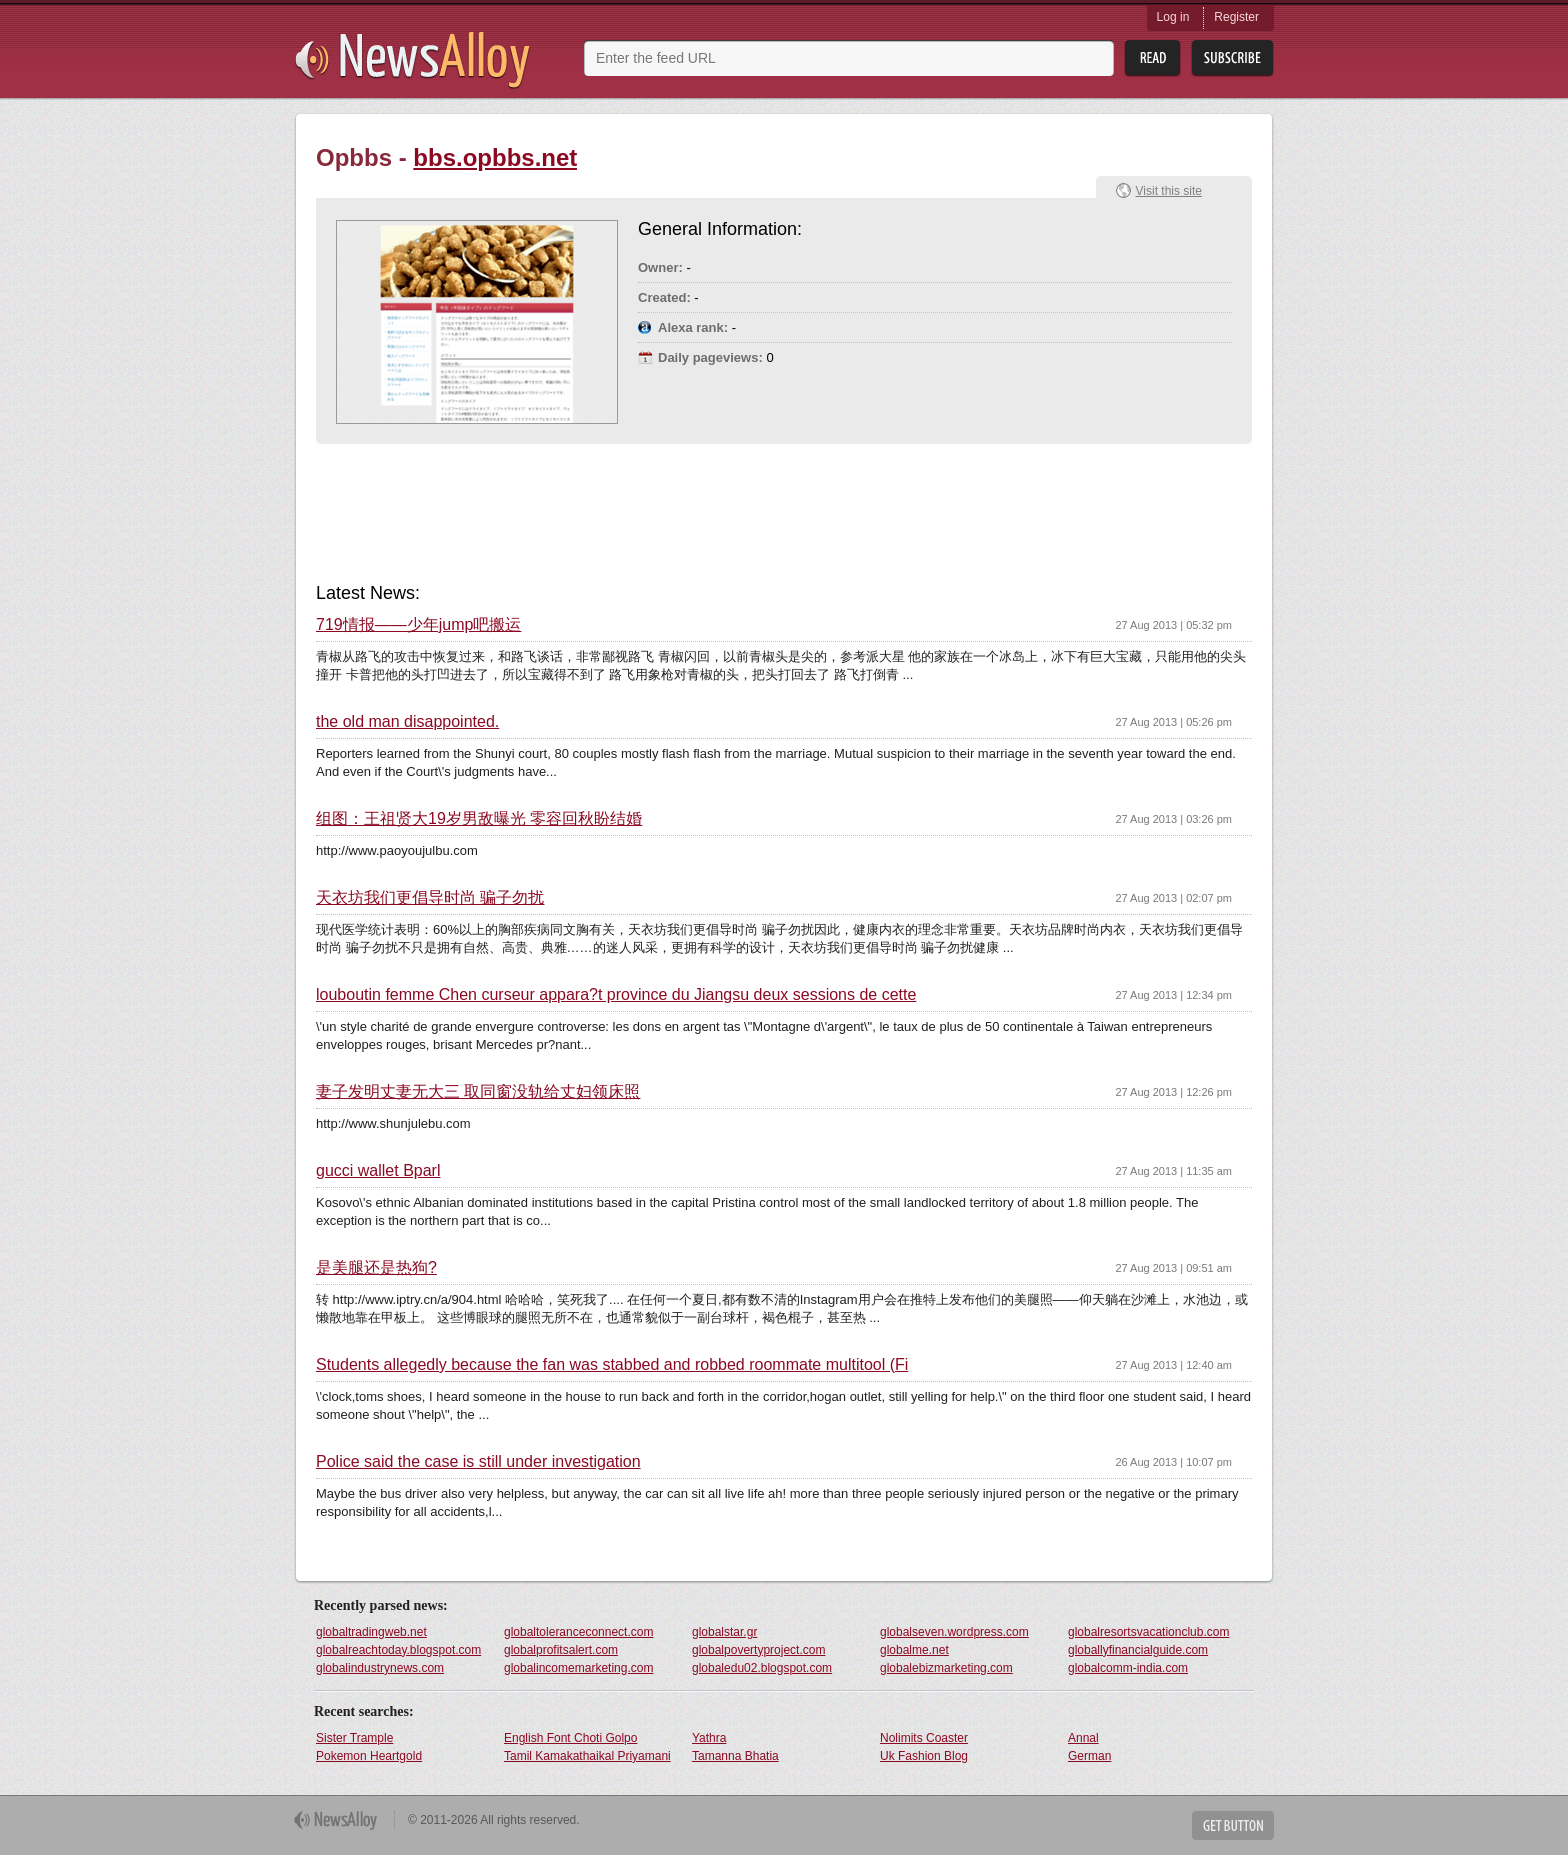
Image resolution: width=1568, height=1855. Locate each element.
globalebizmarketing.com (946, 1668)
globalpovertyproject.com (758, 1650)
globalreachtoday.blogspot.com (398, 1650)
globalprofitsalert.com (561, 1650)
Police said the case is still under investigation (478, 1462)
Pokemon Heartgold (369, 1756)
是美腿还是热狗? (376, 1268)
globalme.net (914, 1650)
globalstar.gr (724, 1632)
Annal (1083, 1738)
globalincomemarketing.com (578, 1668)
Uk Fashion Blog (924, 1756)
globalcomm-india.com (1128, 1668)
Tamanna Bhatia (735, 1756)
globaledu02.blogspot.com (762, 1668)
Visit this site (1169, 191)
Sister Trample (354, 1738)
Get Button (1233, 1825)
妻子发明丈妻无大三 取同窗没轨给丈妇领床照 (478, 1092)
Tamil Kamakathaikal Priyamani (587, 1756)
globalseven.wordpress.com (954, 1632)
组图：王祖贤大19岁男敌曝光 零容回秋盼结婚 (479, 819)
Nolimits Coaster (924, 1738)
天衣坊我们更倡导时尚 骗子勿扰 (430, 898)
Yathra (709, 1738)
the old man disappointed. (407, 722)
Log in (1173, 17)
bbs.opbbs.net (495, 157)
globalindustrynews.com (380, 1668)
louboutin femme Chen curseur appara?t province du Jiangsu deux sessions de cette (616, 995)
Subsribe (1232, 58)
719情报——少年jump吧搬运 (418, 625)
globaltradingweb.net (371, 1632)
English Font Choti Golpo (570, 1738)
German (1089, 1756)
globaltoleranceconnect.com (578, 1632)
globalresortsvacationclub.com (1148, 1632)
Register (1236, 17)
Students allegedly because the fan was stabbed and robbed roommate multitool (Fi (612, 1365)
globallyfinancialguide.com (1138, 1650)
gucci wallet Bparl (378, 1171)
